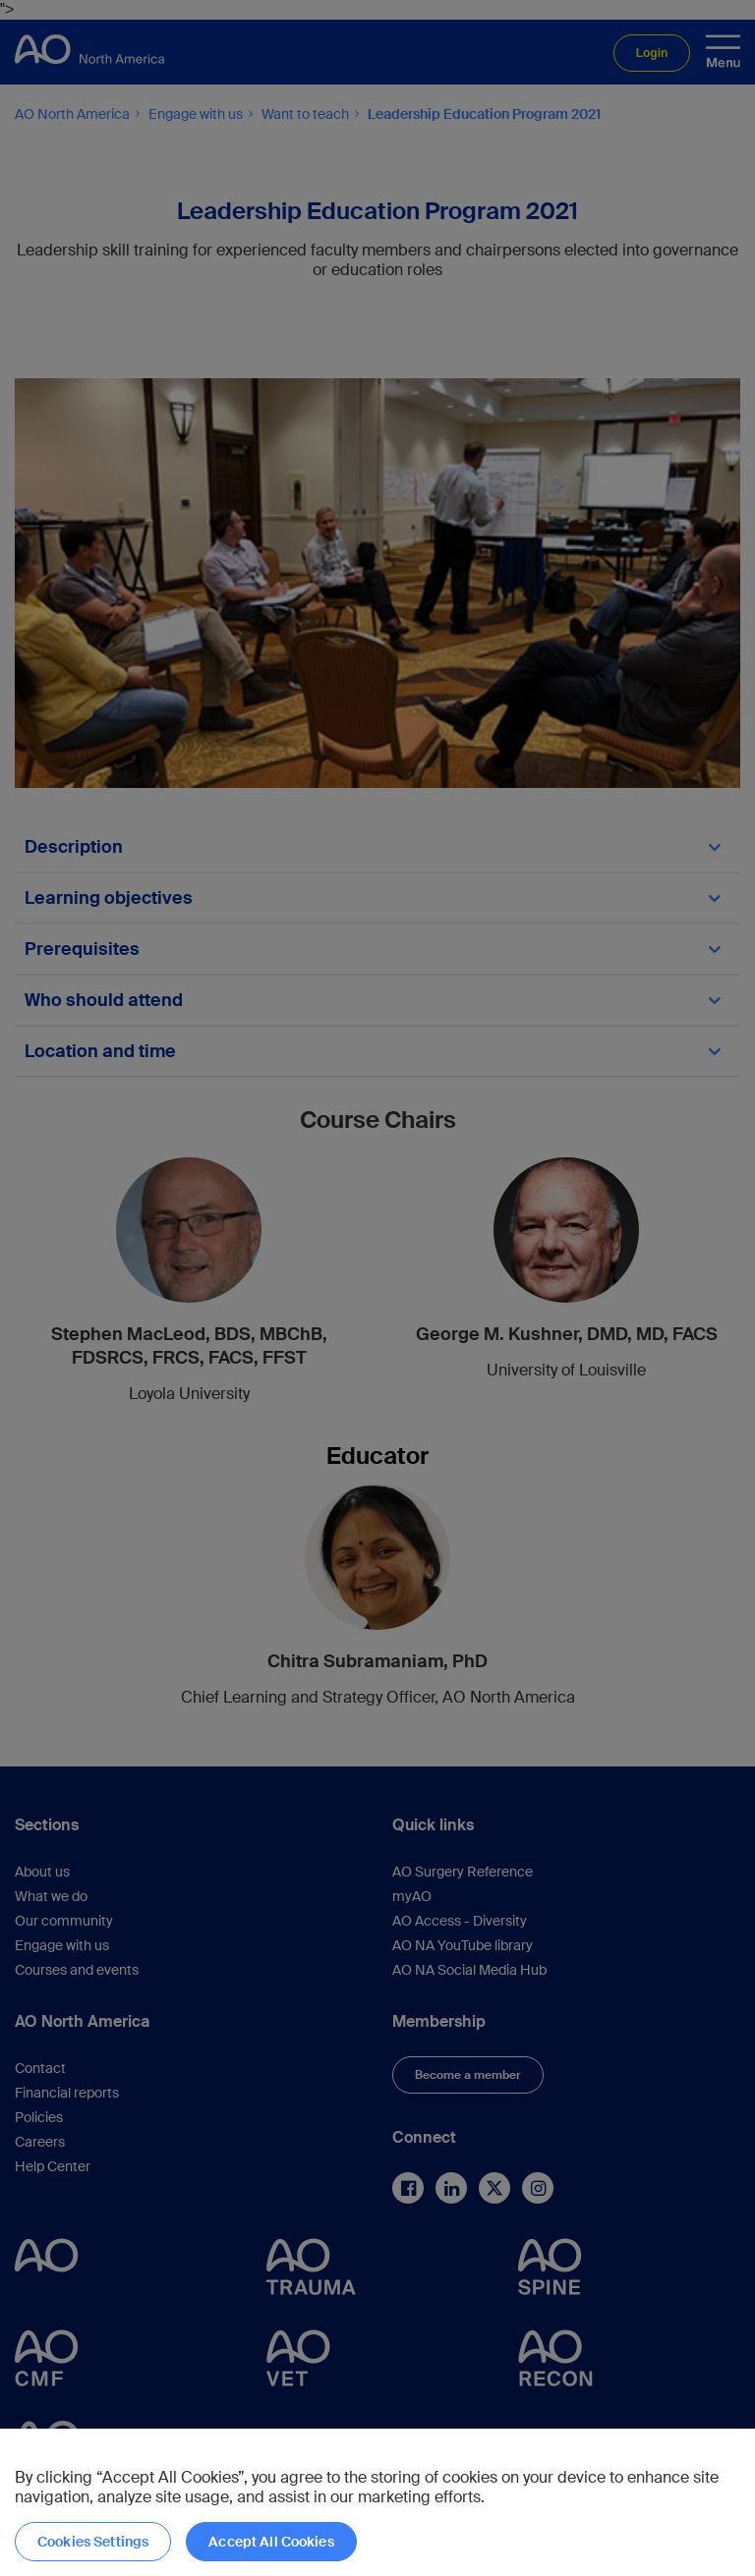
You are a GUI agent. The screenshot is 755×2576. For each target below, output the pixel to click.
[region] (377, 2502)
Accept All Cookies (271, 2541)
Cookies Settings (92, 2541)
